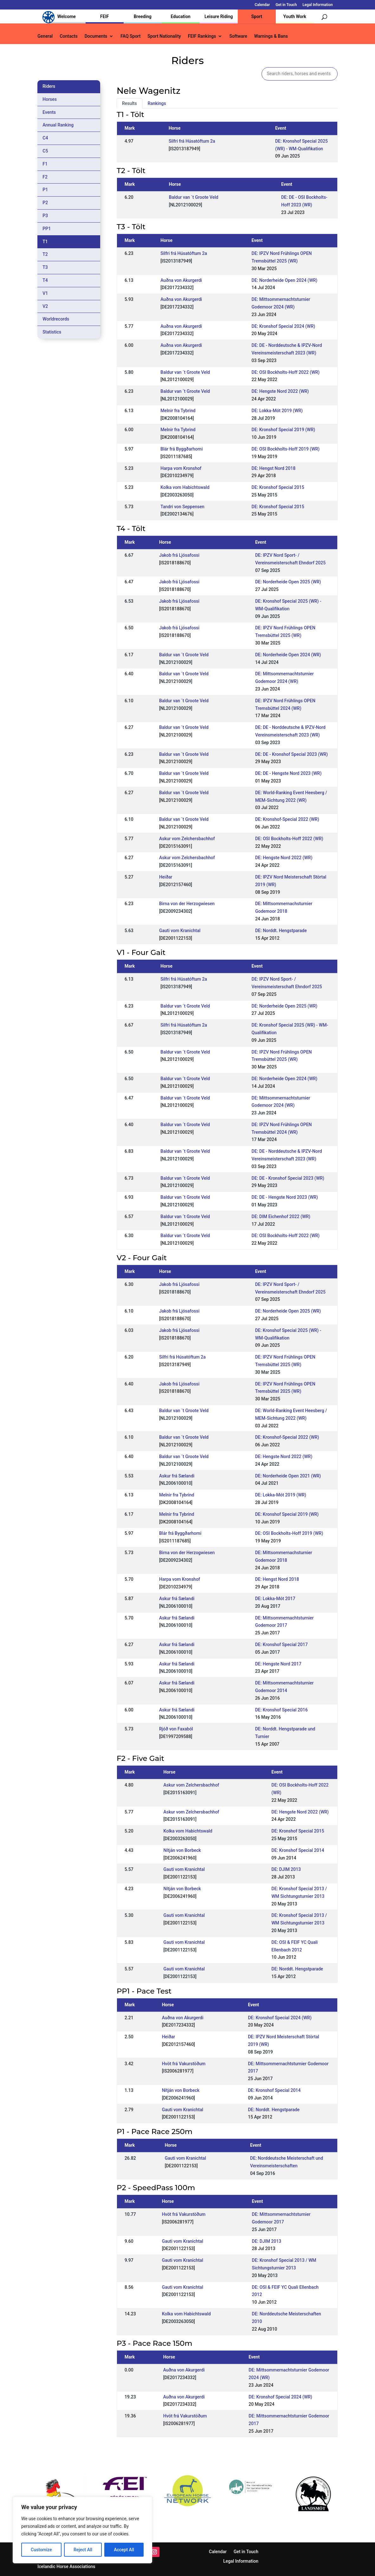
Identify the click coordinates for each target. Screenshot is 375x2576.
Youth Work (294, 16)
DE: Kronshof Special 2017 (281, 1644)
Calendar (262, 5)
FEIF (104, 16)
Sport (256, 16)
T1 (45, 241)
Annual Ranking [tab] (58, 124)
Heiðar (165, 876)
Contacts (68, 36)
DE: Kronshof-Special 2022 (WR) (287, 819)
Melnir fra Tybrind (177, 410)
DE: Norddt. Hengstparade (281, 930)
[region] (82, 2530)
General (45, 36)
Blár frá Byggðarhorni (181, 448)
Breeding (143, 16)
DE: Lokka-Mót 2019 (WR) (277, 410)
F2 (45, 176)
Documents (96, 36)
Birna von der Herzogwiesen (187, 903)
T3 (45, 267)
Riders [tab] (48, 86)
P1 (45, 189)
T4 (45, 280)
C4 (45, 137)
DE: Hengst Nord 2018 (274, 468)
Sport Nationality (164, 36)
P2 (45, 202)
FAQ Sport (130, 36)
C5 (45, 150)
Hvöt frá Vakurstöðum (184, 2063)
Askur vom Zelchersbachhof (187, 838)
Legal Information (317, 5)
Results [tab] (129, 103)
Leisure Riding (218, 16)
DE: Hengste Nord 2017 (278, 1663)
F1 (45, 163)
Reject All (83, 2549)
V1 (45, 293)
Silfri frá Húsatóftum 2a (192, 141)
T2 (45, 254)
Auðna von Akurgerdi (181, 280)
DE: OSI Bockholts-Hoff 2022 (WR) (286, 372)
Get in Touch (286, 5)
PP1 (46, 228)
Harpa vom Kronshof (180, 468)
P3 (45, 215)
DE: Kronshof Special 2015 (278, 487)
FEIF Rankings (202, 36)
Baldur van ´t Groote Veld (193, 197)
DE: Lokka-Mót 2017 (275, 1598)
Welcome (66, 16)
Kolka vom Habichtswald (184, 487)
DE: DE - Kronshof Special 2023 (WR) (291, 754)
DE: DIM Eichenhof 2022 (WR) (281, 1216)
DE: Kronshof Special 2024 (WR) (283, 326)
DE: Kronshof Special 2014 (297, 1850)
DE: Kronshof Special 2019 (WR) (283, 429)
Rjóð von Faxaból (176, 1728)
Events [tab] (49, 112)
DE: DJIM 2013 (286, 1869)
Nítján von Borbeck (182, 1850)
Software (238, 36)
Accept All (124, 2549)
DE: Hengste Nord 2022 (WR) (280, 391)
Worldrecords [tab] (55, 318)
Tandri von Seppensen (182, 506)
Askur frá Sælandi (176, 1475)
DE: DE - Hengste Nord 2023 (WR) (288, 773)
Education (181, 16)
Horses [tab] (49, 99)
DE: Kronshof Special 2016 (281, 1709)
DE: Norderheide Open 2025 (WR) (288, 581)
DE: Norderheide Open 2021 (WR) (288, 1475)
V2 (45, 306)
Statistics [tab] (51, 331)
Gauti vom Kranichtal (179, 930)
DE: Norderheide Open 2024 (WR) (285, 280)
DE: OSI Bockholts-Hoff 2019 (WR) (286, 448)
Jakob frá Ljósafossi (179, 555)
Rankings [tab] (157, 103)
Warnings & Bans (271, 36)
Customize (41, 2549)
